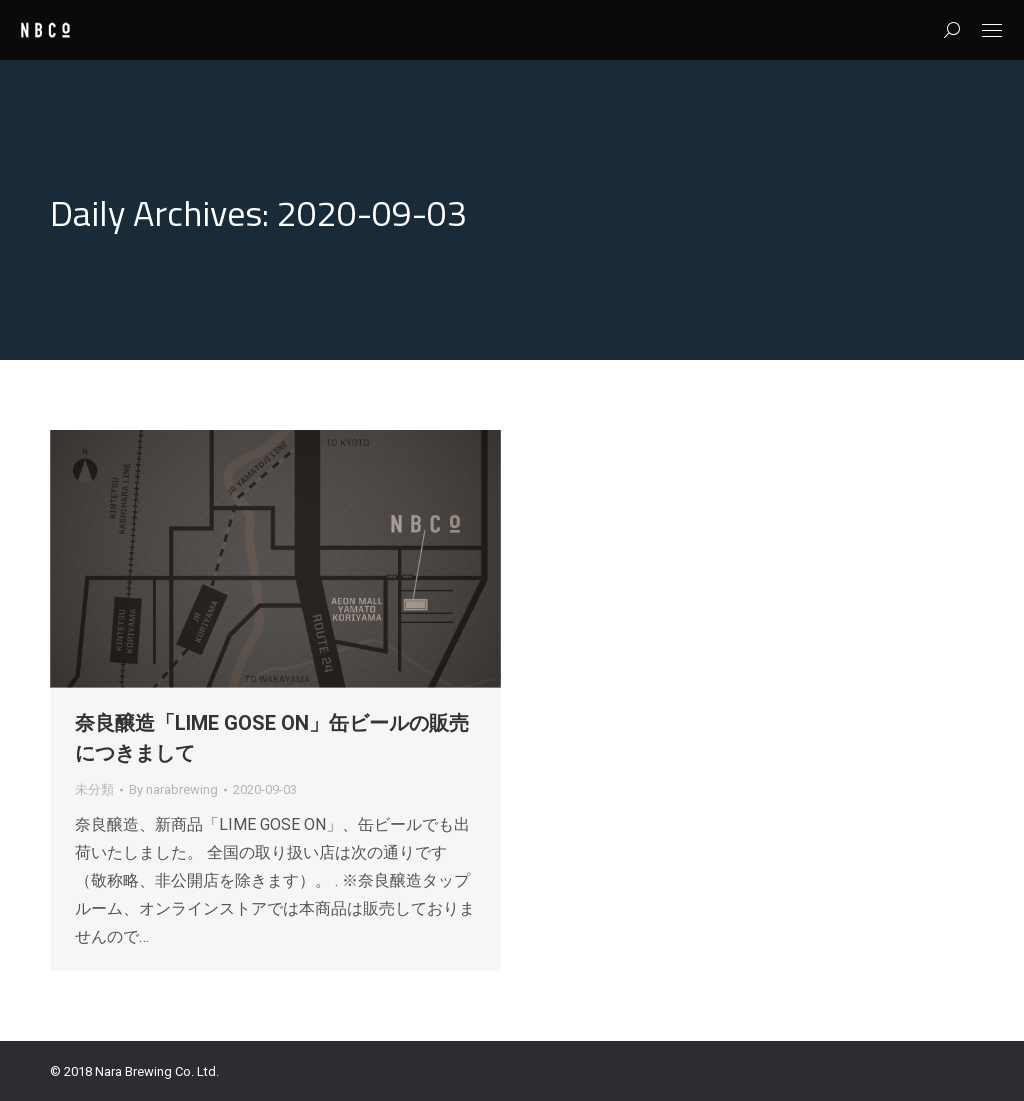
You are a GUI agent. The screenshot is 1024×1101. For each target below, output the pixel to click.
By (173, 789)
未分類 (94, 789)
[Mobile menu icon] (992, 30)
